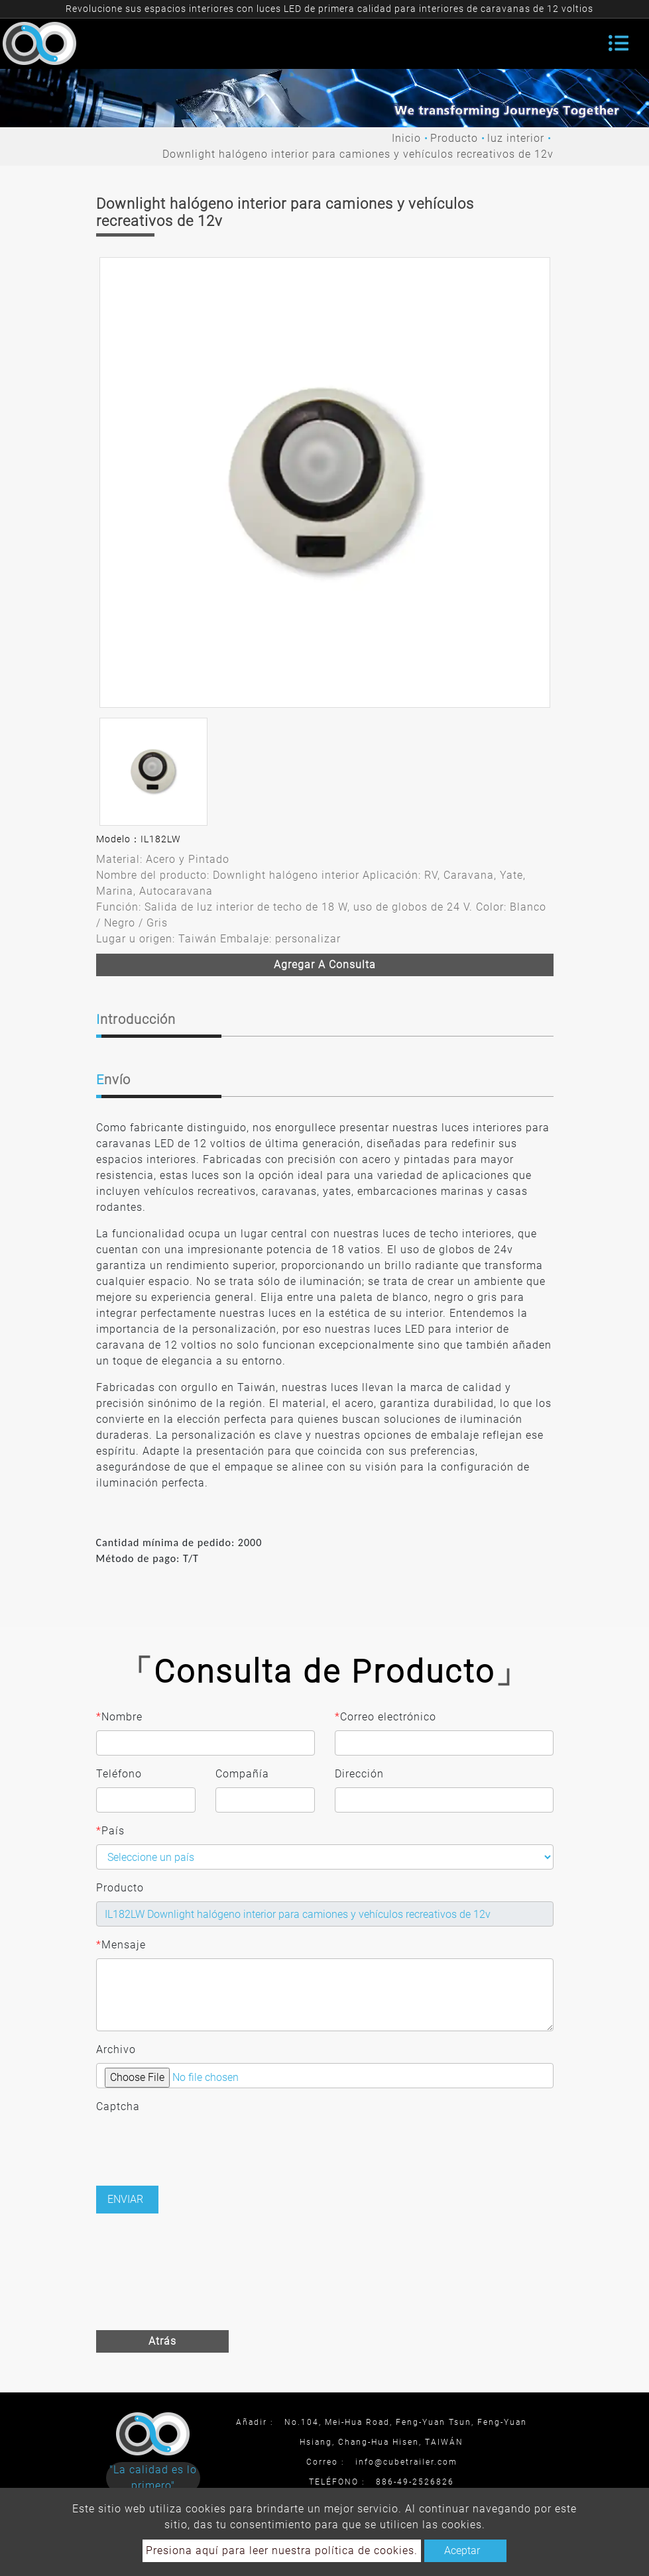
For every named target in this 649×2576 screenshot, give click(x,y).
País (110, 1831)
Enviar (125, 2199)
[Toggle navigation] (618, 43)
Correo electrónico (385, 1717)
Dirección (359, 1773)
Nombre (119, 1717)
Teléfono (119, 1773)
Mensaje (121, 1945)
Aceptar (462, 2550)
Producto (454, 138)
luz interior (515, 138)
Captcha (118, 2106)
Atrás (162, 2341)
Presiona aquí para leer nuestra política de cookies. (282, 2550)
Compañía (242, 1773)
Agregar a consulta (325, 964)
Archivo (116, 2049)
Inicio (406, 138)
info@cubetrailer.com (406, 2462)
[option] (324, 482)
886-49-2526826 (415, 2482)
